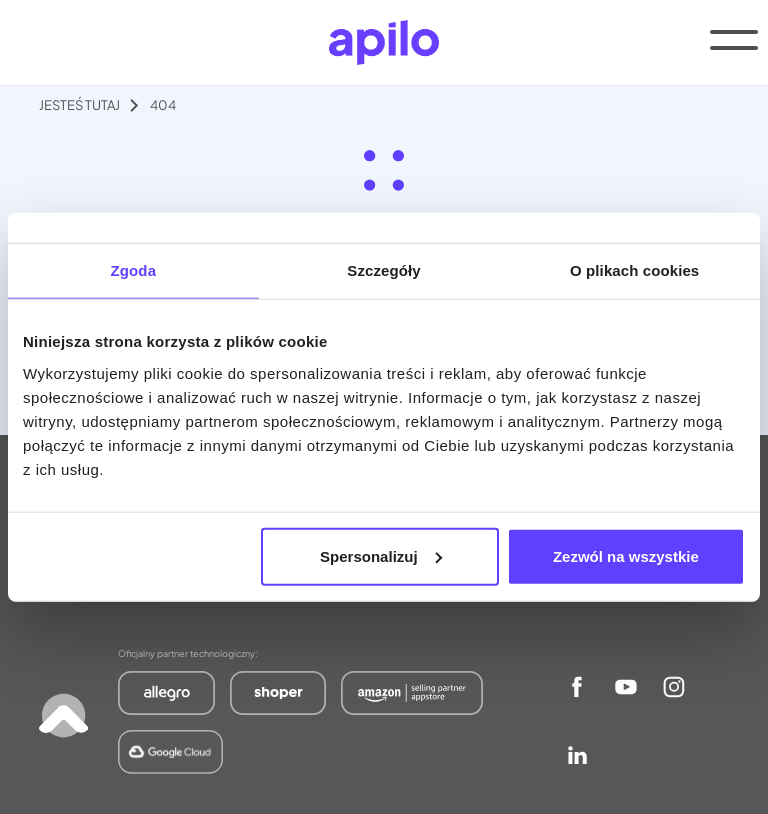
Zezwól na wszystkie (626, 555)
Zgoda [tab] (134, 270)
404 (163, 105)
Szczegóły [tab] (383, 270)
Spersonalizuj (381, 555)
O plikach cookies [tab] (634, 270)
